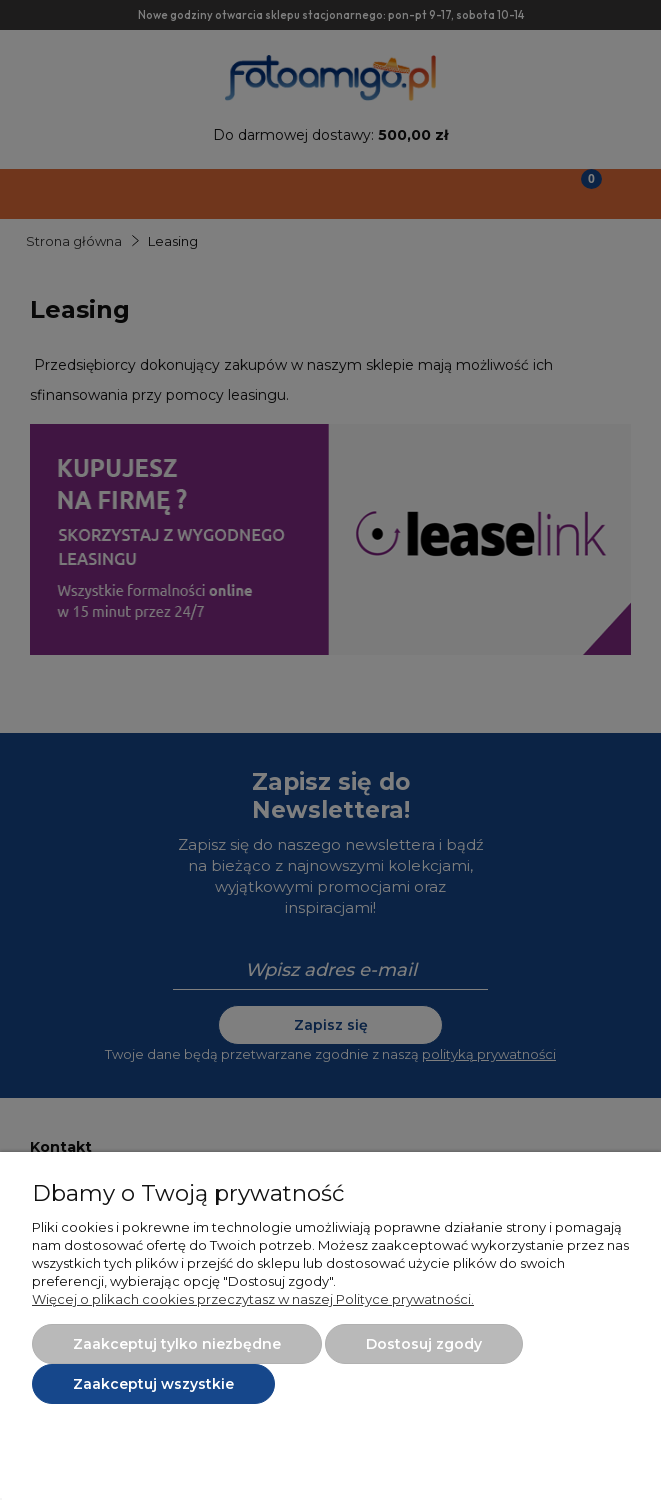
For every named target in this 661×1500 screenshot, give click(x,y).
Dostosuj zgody (424, 1344)
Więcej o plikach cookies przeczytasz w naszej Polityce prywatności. (253, 1299)
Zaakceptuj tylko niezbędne (177, 1344)
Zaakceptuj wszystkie (153, 1384)
